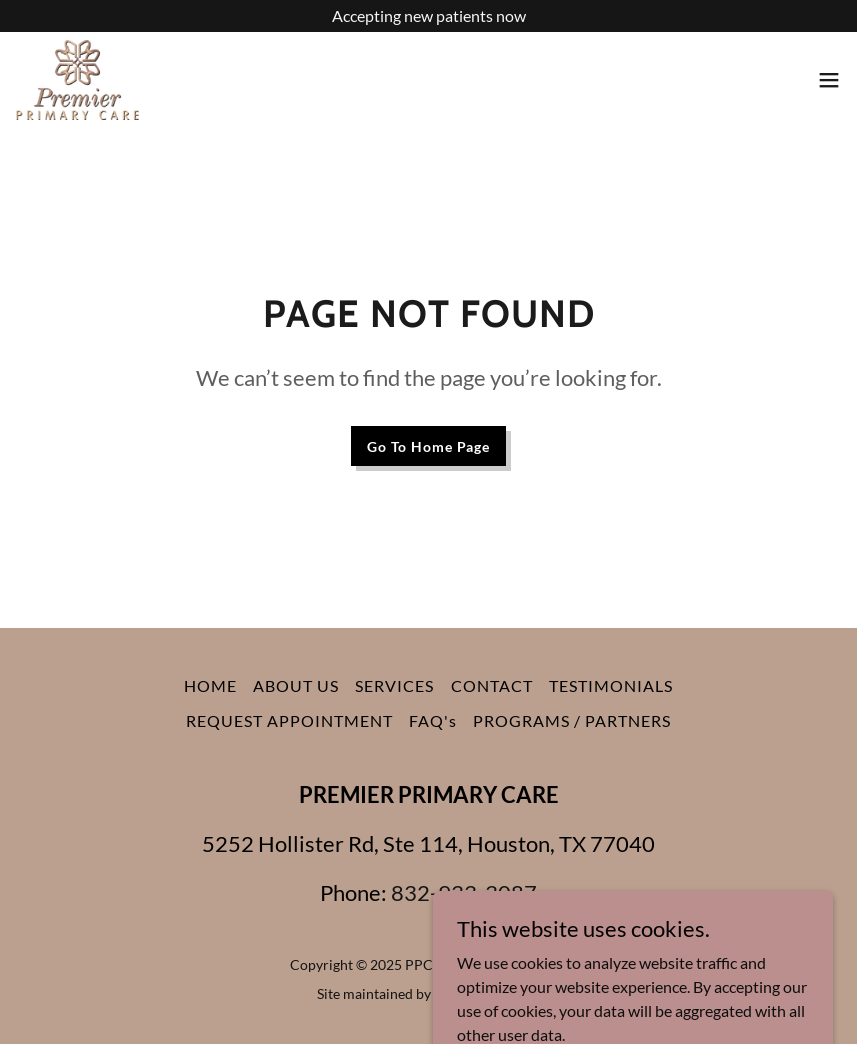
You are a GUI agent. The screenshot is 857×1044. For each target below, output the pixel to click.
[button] (829, 80)
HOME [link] (210, 685)
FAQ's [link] (433, 720)
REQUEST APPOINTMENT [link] (289, 720)
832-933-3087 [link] (464, 892)
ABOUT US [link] (296, 685)
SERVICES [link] (394, 685)
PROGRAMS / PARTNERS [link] (572, 720)
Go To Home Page (428, 446)
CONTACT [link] (492, 685)
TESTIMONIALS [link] (611, 685)
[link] (77, 80)
